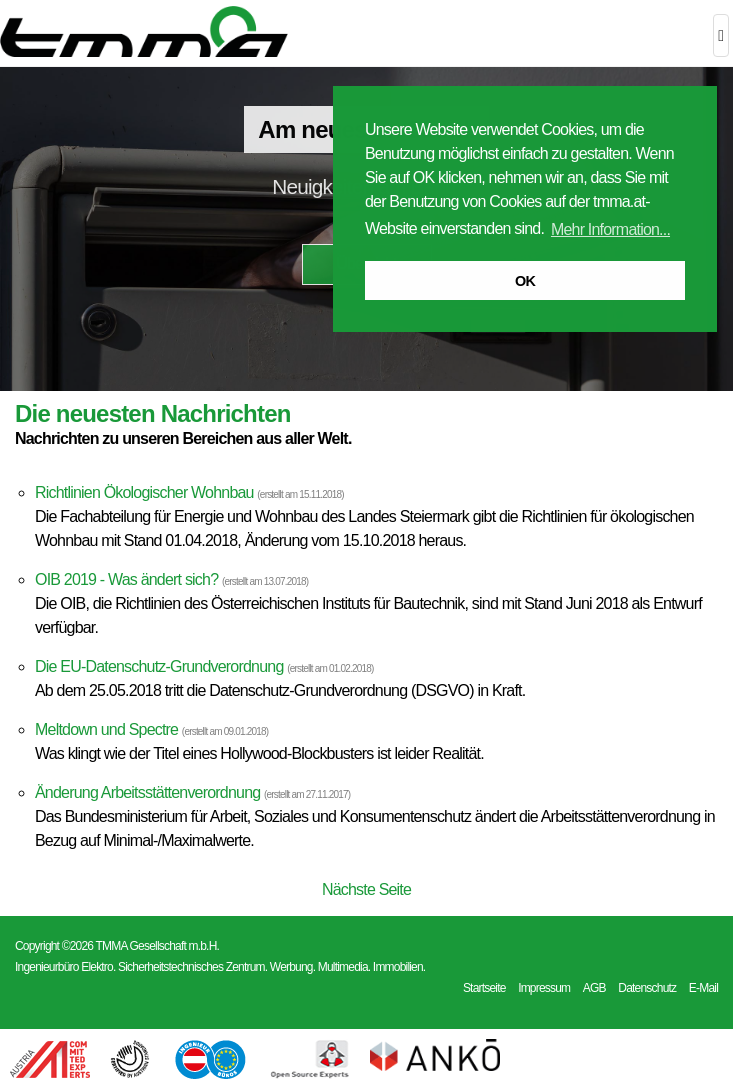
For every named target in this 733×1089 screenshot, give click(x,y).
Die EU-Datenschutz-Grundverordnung (159, 666)
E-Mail (703, 988)
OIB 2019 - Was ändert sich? (126, 579)
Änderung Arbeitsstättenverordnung (147, 792)
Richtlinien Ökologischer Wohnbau (144, 492)
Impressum (544, 988)
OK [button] (525, 281)
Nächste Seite (366, 889)
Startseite (484, 988)
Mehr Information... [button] (610, 229)
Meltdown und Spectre (106, 729)
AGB (594, 988)
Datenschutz (647, 988)
